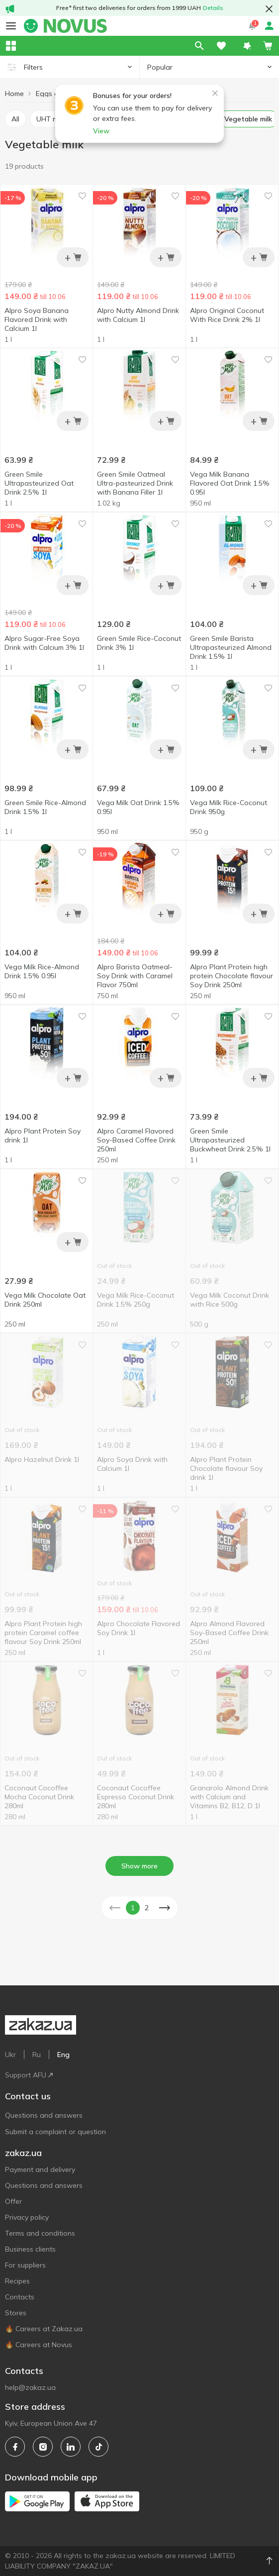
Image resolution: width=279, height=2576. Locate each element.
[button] (247, 45)
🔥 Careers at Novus (38, 2344)
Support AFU (29, 2074)
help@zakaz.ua (30, 2387)
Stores (15, 2312)
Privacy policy (27, 2217)
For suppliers (25, 2265)
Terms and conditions (40, 2233)
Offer (13, 2201)
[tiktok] (98, 2447)
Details (213, 7)
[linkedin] (71, 2447)
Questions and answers (44, 2115)
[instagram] (43, 2447)
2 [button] (147, 1907)
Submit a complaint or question (55, 2131)
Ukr (10, 2054)
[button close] (269, 9)
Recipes (17, 2280)
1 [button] (133, 1907)
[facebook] (15, 2447)
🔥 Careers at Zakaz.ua (44, 2328)
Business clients (30, 2249)
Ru (36, 2054)
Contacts (19, 2296)
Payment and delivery (40, 2169)
